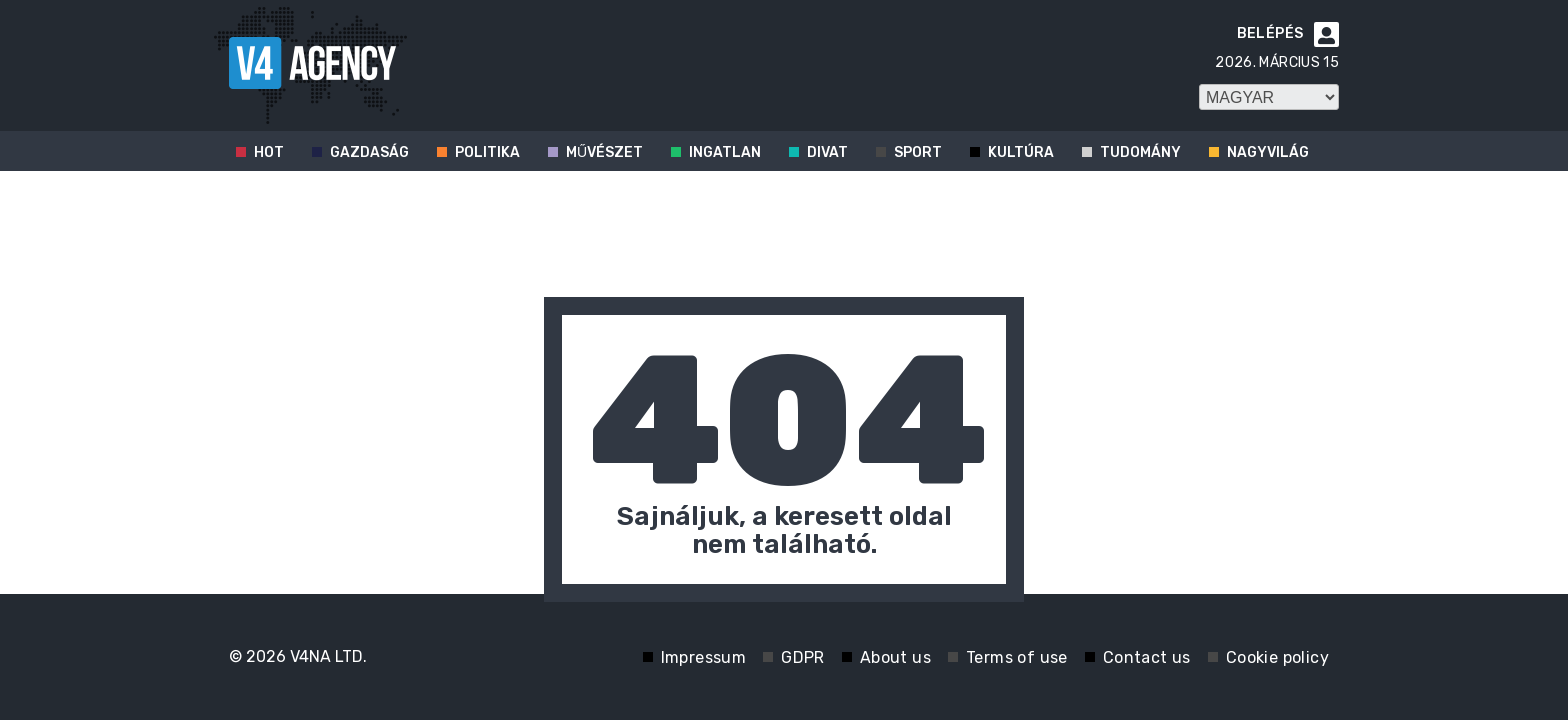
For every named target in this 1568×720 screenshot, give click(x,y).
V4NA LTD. (328, 656)
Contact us (1147, 657)
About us (895, 657)
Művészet (604, 152)
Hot (269, 152)
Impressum (704, 657)
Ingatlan (725, 152)
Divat (827, 152)
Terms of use (1017, 657)
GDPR (803, 657)
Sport (918, 152)
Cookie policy (1277, 657)
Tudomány (1140, 152)
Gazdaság (369, 152)
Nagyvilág (1268, 152)
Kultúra (1021, 152)
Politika (487, 152)
